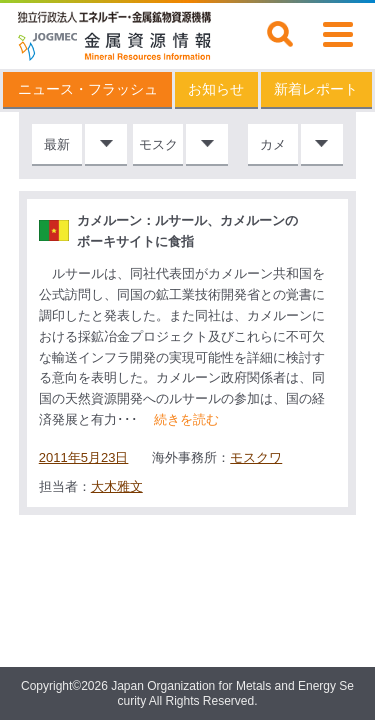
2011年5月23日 (84, 458)
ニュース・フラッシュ (88, 89)
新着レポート (316, 89)
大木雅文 (117, 486)
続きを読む (186, 419)
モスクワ (256, 457)
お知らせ (216, 89)
